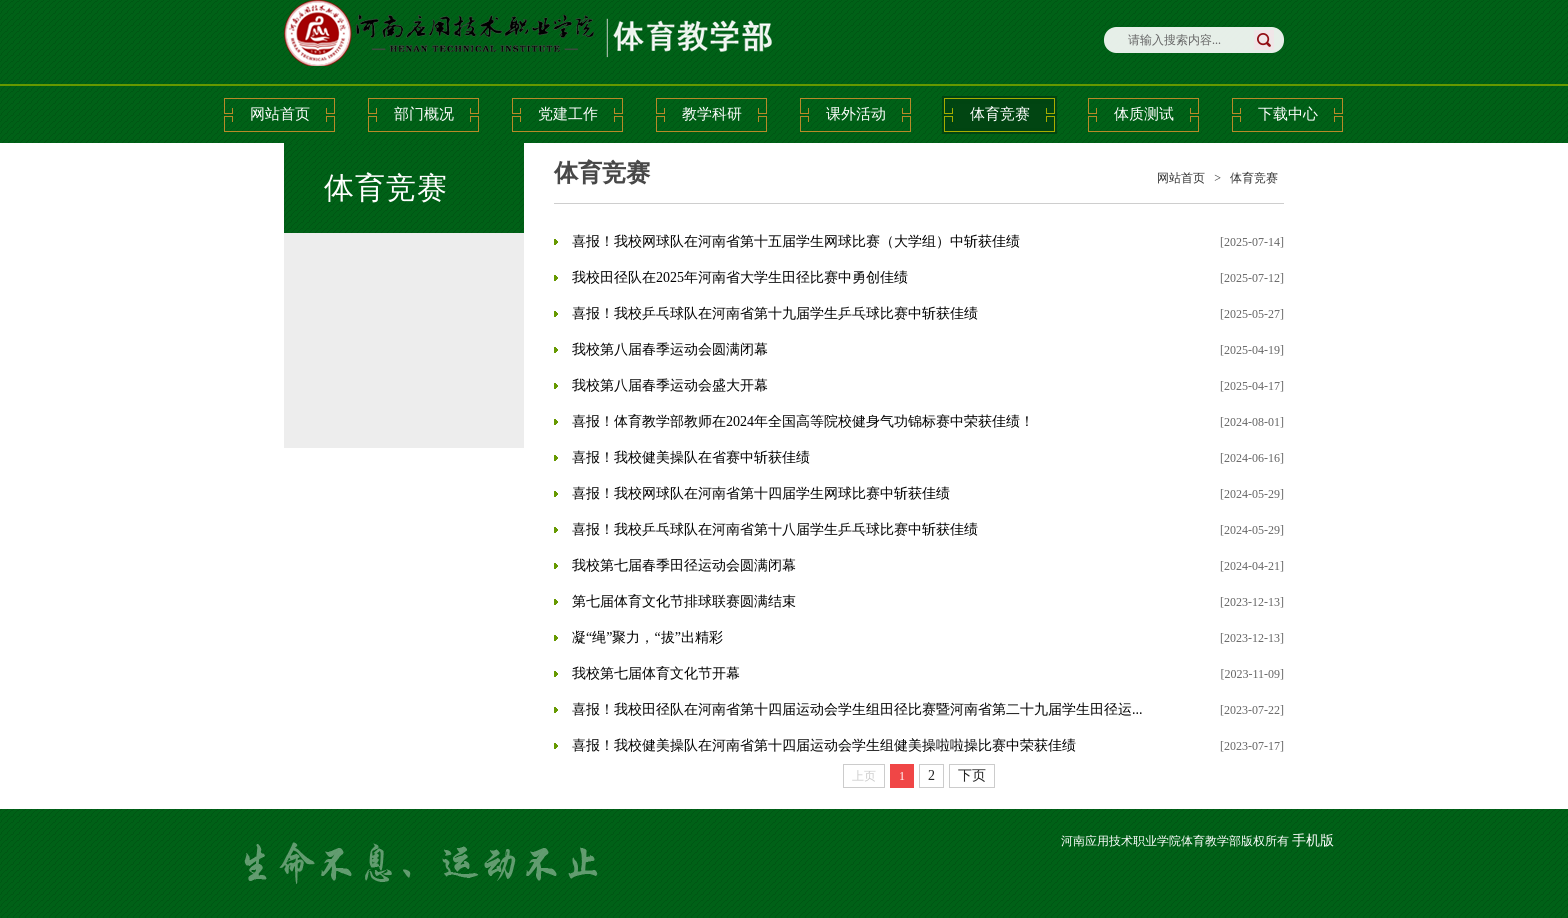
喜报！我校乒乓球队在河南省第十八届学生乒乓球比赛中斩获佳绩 (775, 529)
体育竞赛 (1000, 114)
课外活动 (856, 114)
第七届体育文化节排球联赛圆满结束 (684, 601)
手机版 (1313, 840)
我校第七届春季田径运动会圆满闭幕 (684, 565)
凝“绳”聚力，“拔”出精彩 (647, 637)
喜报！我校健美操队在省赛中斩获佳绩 (691, 457)
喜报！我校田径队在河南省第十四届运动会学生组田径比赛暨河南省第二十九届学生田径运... (857, 709)
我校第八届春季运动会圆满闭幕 (670, 349)
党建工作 (568, 114)
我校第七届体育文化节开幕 (656, 673)
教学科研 (712, 114)
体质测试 (1144, 114)
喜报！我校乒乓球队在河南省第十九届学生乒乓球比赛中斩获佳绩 (775, 313)
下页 (972, 775)
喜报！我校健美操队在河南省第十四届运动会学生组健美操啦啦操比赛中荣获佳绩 (824, 745)
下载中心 (1288, 114)
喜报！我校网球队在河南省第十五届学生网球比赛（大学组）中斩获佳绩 (796, 241)
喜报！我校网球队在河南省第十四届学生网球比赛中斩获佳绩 (761, 493)
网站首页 (280, 114)
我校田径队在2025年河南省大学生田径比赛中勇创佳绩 (740, 277)
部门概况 (424, 114)
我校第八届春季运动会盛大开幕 (670, 385)
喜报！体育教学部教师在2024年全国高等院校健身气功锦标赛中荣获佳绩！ (803, 421)
